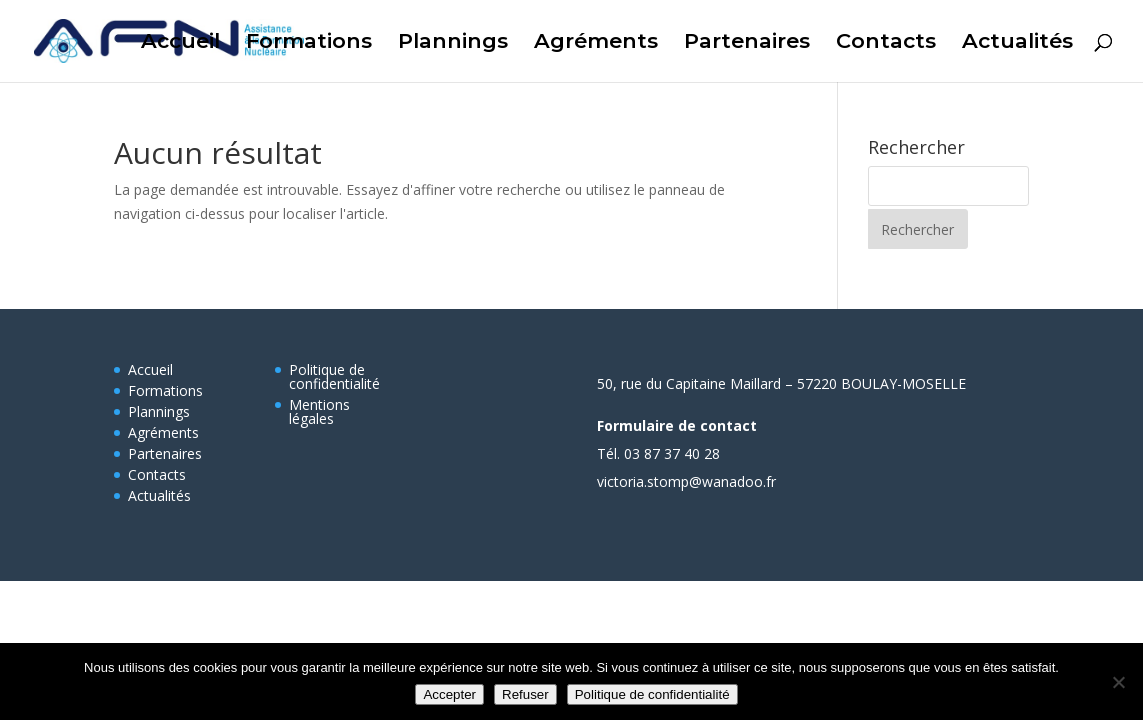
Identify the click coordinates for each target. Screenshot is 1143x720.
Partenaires (747, 43)
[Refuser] (1118, 682)
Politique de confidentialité (334, 376)
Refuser (525, 694)
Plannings (453, 43)
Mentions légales (319, 411)
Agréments (596, 43)
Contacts (886, 43)
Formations (309, 43)
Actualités (1017, 43)
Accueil (180, 43)
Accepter (449, 694)
